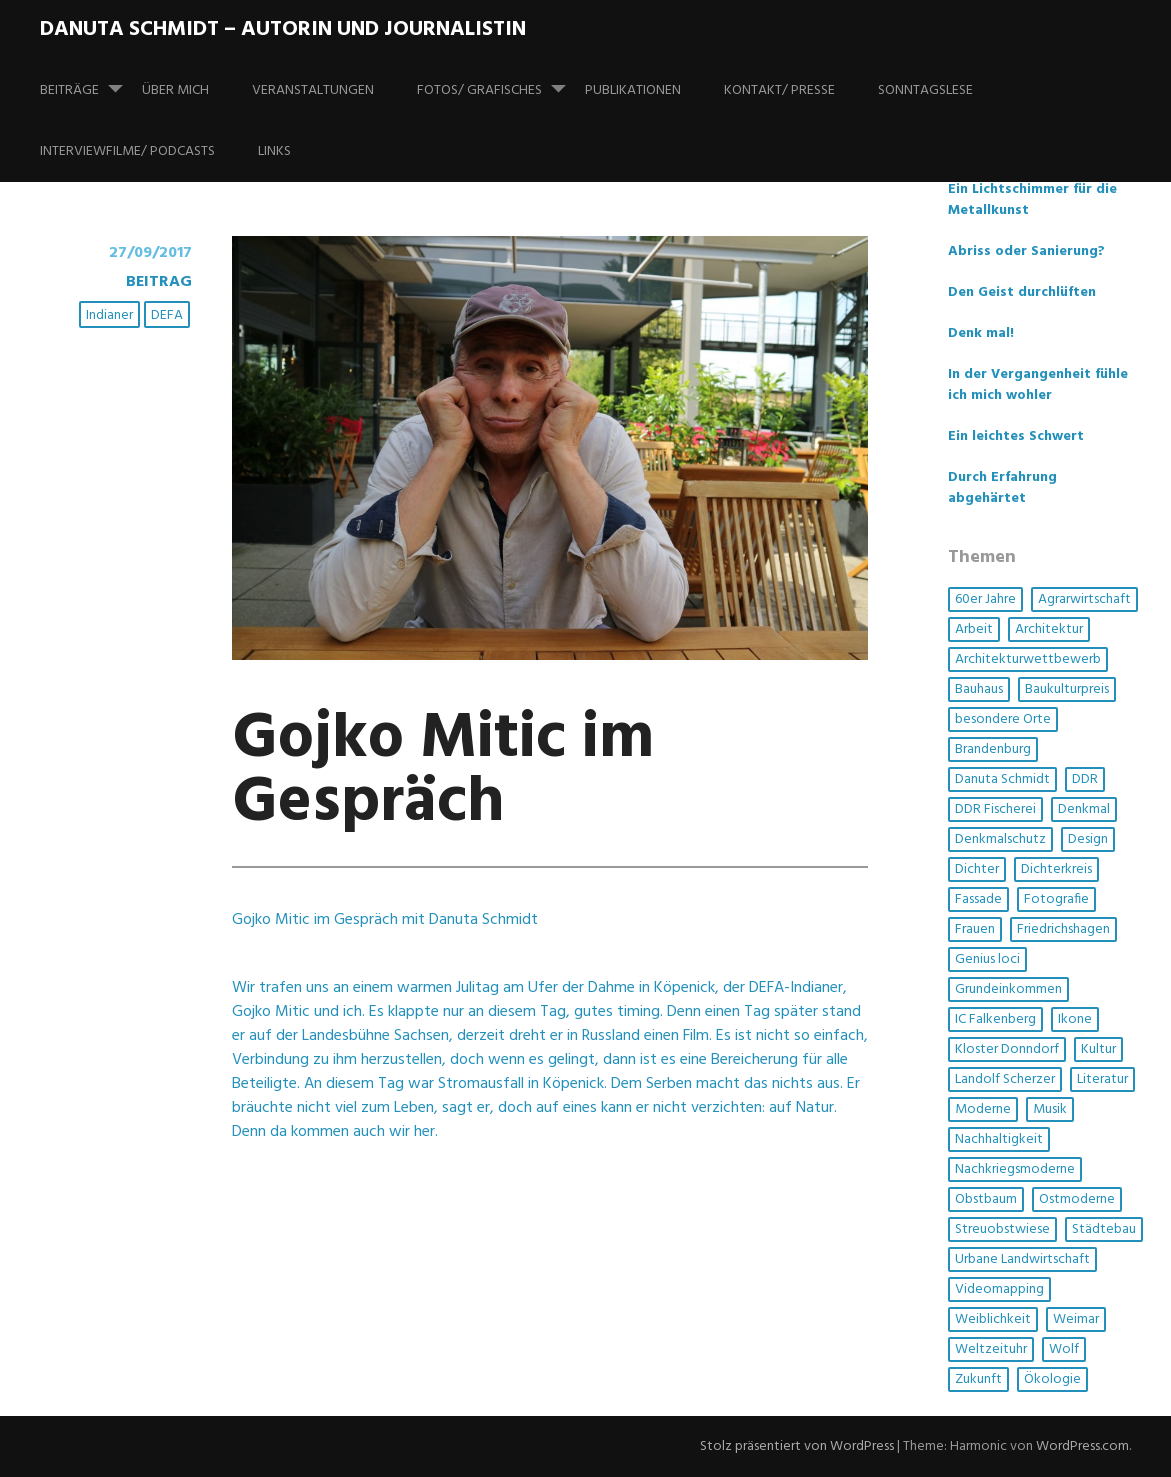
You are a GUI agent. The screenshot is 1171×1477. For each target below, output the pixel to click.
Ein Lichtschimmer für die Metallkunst (1032, 200)
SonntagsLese (925, 90)
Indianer (109, 315)
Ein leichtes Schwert (1016, 436)
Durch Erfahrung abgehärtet (1002, 488)
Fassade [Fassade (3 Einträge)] (978, 899)
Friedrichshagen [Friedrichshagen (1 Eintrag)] (1063, 929)
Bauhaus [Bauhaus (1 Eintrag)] (979, 689)
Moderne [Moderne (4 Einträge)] (983, 1109)
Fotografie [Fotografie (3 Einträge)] (1056, 899)
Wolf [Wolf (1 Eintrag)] (1064, 1349)
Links (274, 151)
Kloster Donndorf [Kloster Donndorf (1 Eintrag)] (1007, 1049)
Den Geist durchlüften (1022, 292)
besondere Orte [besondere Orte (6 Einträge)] (1003, 719)
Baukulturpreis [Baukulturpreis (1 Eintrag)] (1067, 689)
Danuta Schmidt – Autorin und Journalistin (283, 29)
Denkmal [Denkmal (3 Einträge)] (1084, 809)
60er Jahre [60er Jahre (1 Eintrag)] (985, 599)
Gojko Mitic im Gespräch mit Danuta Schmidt (385, 920)
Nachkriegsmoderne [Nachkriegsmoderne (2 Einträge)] (1015, 1169)
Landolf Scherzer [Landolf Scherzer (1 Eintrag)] (1005, 1079)
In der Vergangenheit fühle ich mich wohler (1038, 385)
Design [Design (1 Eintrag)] (1088, 839)
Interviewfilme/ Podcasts (127, 151)
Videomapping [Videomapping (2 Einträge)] (999, 1289)
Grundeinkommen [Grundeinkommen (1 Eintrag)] (1008, 989)
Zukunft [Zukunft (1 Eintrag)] (978, 1379)
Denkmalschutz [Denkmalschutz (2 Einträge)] (1000, 839)
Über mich (175, 90)
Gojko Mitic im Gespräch (443, 771)
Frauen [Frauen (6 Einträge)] (975, 929)
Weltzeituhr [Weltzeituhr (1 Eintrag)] (991, 1349)
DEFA (167, 315)
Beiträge (89, 81)
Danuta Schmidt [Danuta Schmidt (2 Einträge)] (1002, 779)
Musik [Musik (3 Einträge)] (1050, 1109)
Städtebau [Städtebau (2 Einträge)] (1104, 1229)
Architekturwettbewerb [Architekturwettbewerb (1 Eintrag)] (1028, 659)
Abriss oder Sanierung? (1026, 251)
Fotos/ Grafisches (499, 81)
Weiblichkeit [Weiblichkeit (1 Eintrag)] (993, 1319)
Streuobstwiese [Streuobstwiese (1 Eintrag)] (1002, 1229)
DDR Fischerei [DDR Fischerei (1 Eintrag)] (995, 809)
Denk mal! (981, 333)
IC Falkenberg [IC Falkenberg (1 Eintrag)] (995, 1019)
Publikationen (633, 90)
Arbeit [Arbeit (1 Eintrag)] (974, 629)
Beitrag (159, 282)
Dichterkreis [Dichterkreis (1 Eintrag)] (1056, 869)
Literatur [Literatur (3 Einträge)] (1102, 1079)
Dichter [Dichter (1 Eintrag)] (977, 869)
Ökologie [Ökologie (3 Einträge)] (1052, 1379)
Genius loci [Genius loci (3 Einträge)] (987, 959)
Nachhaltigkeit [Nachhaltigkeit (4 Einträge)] (999, 1139)
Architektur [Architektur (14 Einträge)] (1049, 629)
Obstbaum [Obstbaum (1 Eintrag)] (986, 1199)
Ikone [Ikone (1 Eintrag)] (1075, 1019)
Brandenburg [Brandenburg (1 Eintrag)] (993, 749)
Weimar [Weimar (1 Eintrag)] (1076, 1319)
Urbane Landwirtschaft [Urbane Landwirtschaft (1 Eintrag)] (1022, 1259)
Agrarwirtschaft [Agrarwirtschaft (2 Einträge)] (1084, 599)
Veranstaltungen (313, 90)
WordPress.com (1082, 1446)
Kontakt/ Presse (779, 90)
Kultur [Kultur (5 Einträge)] (1098, 1049)
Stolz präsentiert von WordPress (797, 1446)
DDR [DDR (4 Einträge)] (1085, 779)
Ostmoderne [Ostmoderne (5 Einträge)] (1077, 1199)
